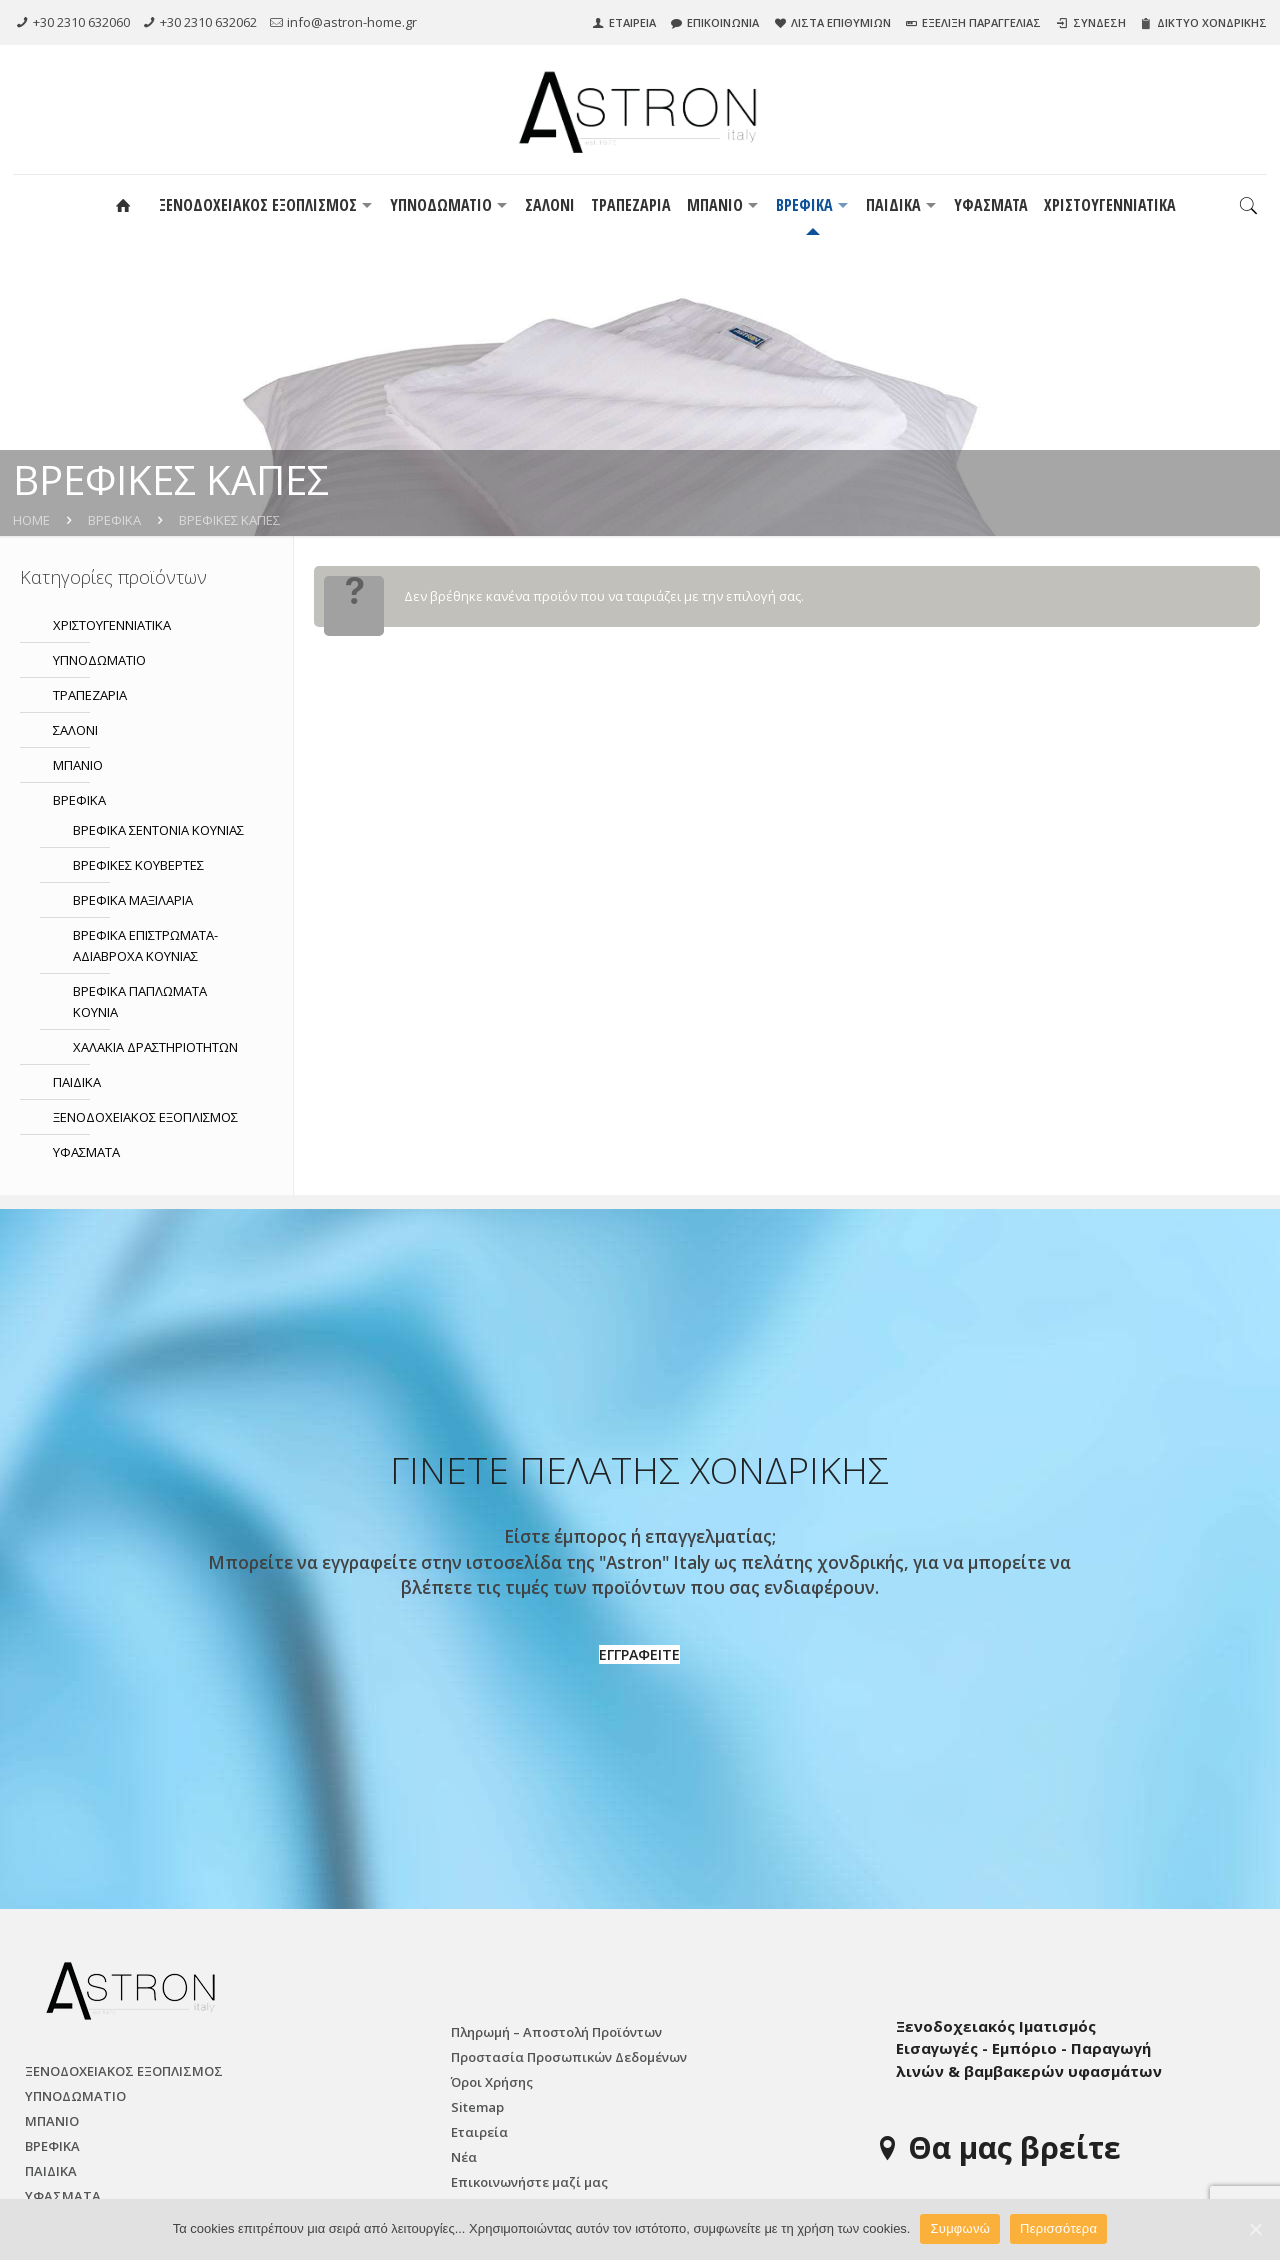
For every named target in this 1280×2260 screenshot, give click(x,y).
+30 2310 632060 (81, 22)
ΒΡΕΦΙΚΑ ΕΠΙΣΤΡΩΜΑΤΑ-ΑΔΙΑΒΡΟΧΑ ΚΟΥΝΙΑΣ (145, 945)
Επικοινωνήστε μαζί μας (529, 2182)
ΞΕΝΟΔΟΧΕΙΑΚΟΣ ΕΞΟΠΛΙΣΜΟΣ (145, 1117)
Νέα (464, 2157)
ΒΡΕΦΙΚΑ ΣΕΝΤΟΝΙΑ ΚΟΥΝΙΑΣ (158, 830)
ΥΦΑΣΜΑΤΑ (86, 1152)
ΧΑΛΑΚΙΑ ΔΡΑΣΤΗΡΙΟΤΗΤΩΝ (155, 1047)
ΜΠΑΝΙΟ (78, 765)
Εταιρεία (479, 2132)
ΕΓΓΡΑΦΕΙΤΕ (639, 1654)
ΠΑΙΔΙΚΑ (77, 1082)
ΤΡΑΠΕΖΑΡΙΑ (90, 695)
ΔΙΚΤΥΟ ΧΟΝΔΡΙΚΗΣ (1210, 22)
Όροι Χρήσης (492, 2082)
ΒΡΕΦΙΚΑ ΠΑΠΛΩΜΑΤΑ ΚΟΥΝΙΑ (140, 1001)
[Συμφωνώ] (1255, 2229)
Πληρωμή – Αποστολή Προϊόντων (556, 2032)
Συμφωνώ (960, 2228)
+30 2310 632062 (208, 22)
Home (31, 520)
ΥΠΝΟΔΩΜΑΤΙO (99, 660)
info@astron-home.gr (352, 22)
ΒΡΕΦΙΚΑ (114, 520)
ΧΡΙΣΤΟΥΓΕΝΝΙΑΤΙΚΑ (112, 625)
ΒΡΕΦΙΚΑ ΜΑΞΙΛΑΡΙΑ (133, 900)
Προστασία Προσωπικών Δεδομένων (569, 2057)
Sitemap (477, 2107)
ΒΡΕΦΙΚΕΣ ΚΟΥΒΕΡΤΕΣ (138, 865)
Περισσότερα (1058, 2228)
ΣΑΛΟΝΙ (75, 730)
